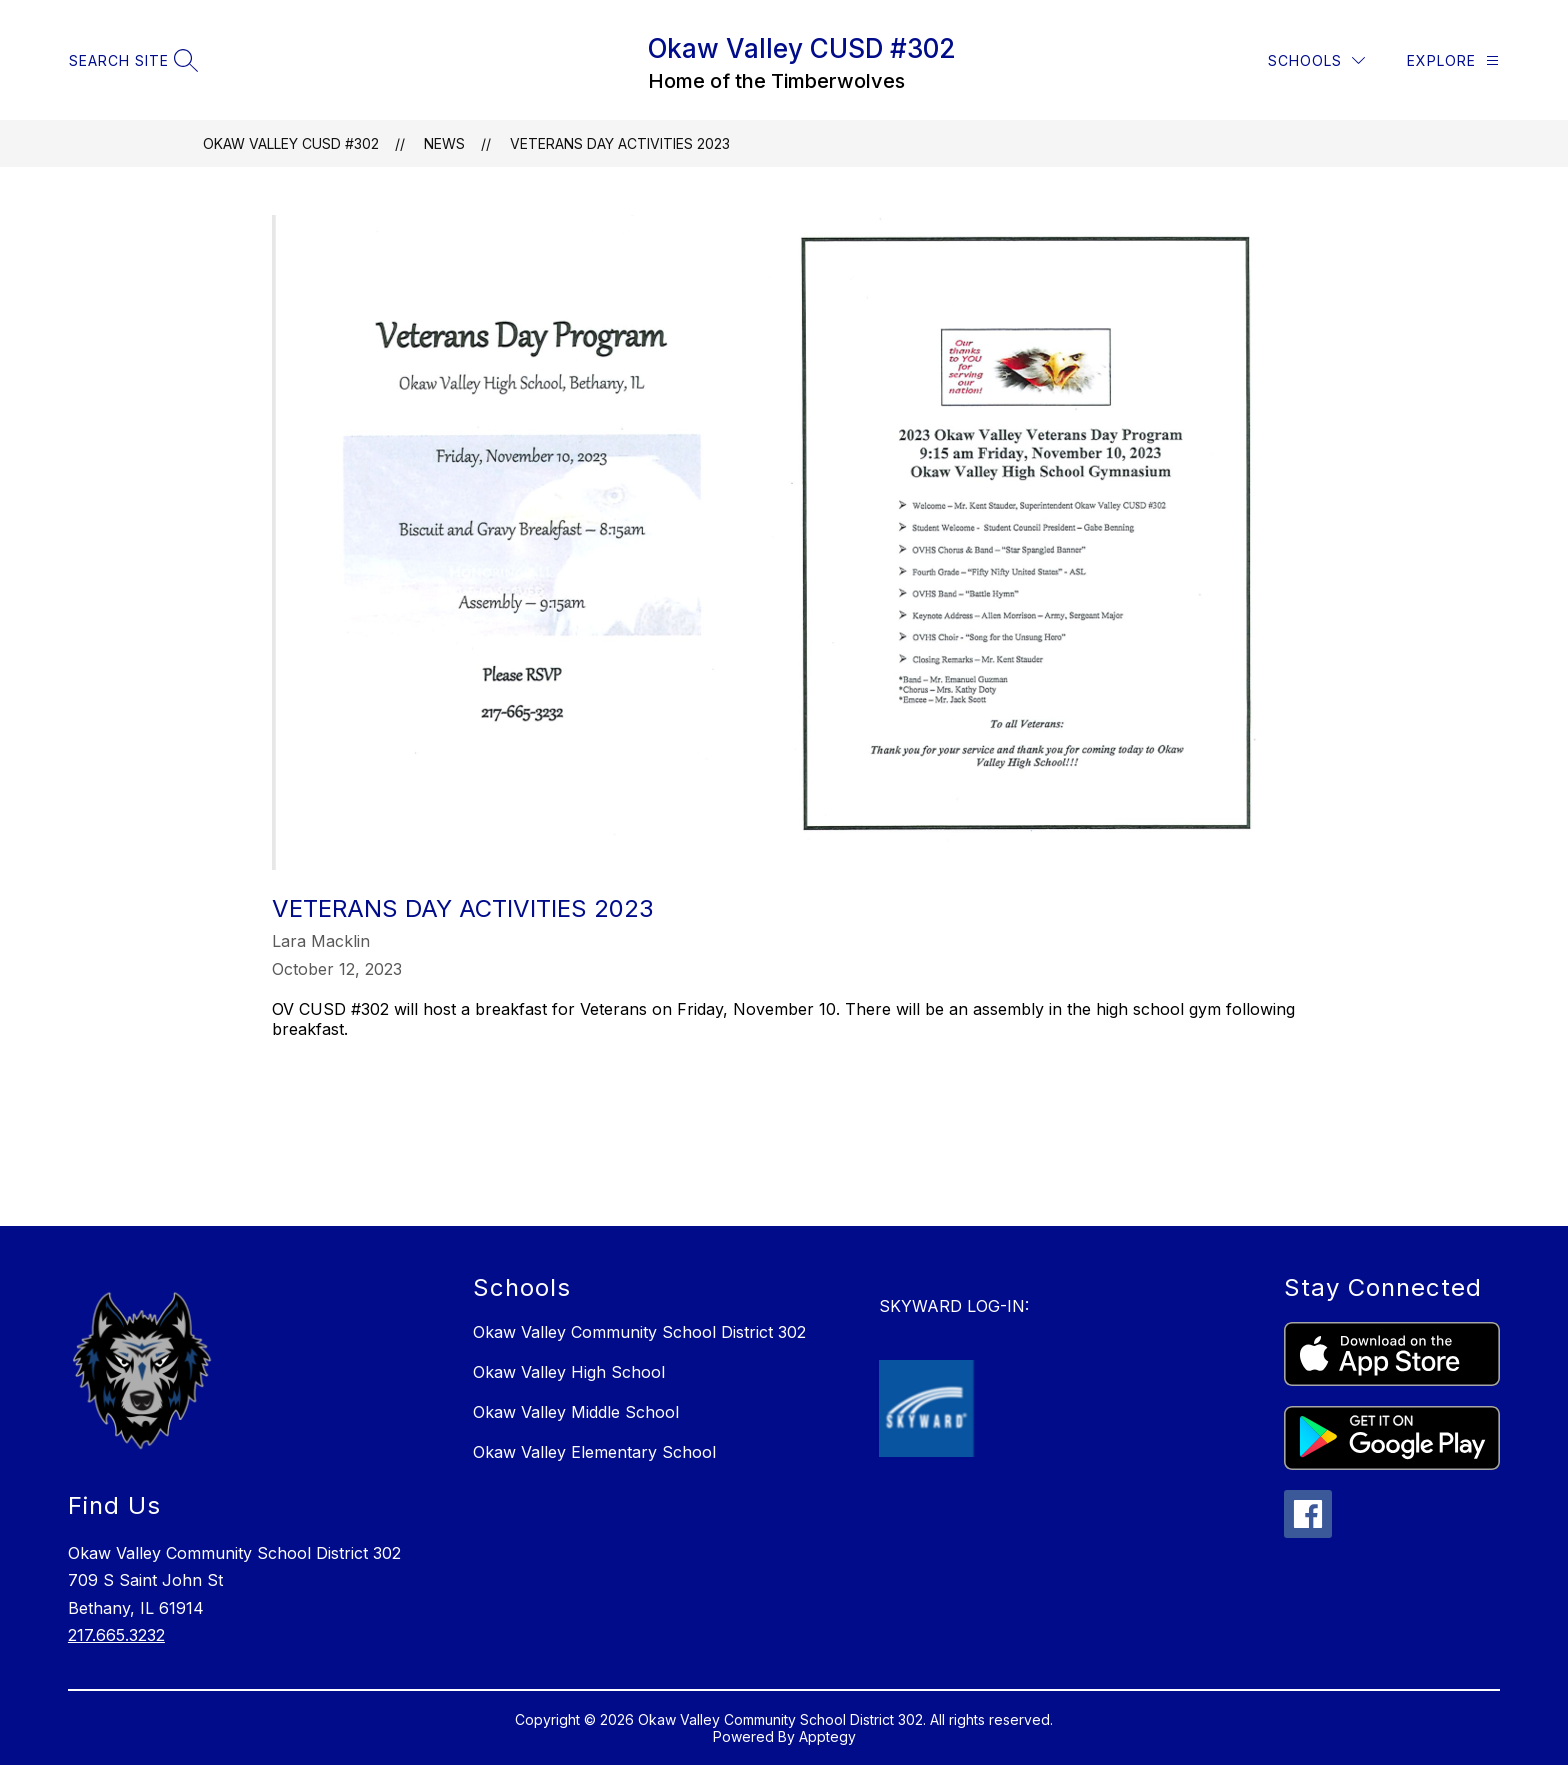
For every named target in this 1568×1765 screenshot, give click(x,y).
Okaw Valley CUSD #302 (291, 143)
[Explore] (1453, 60)
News (444, 143)
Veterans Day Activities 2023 (620, 143)
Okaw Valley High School (569, 1372)
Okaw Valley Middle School (576, 1412)
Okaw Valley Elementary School (594, 1452)
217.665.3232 (116, 1635)
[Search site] (131, 60)
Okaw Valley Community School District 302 (639, 1332)
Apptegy (827, 1736)
